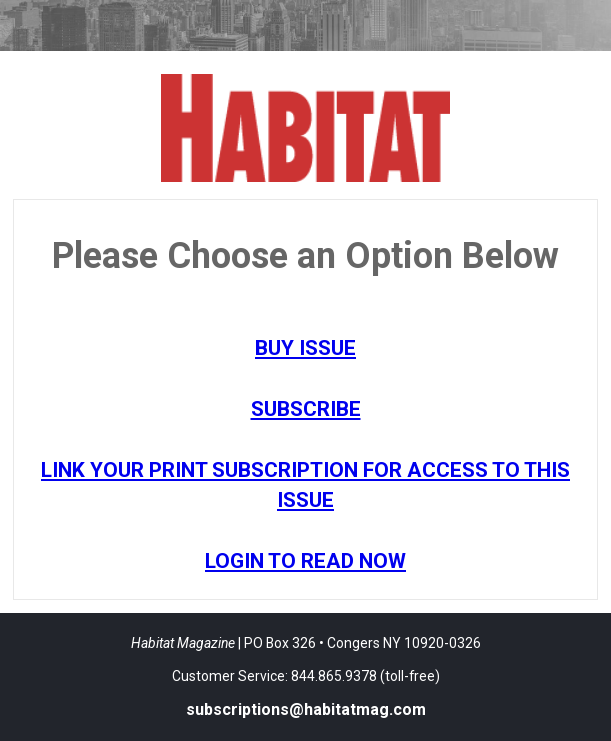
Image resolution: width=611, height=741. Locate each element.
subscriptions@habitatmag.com (306, 709)
